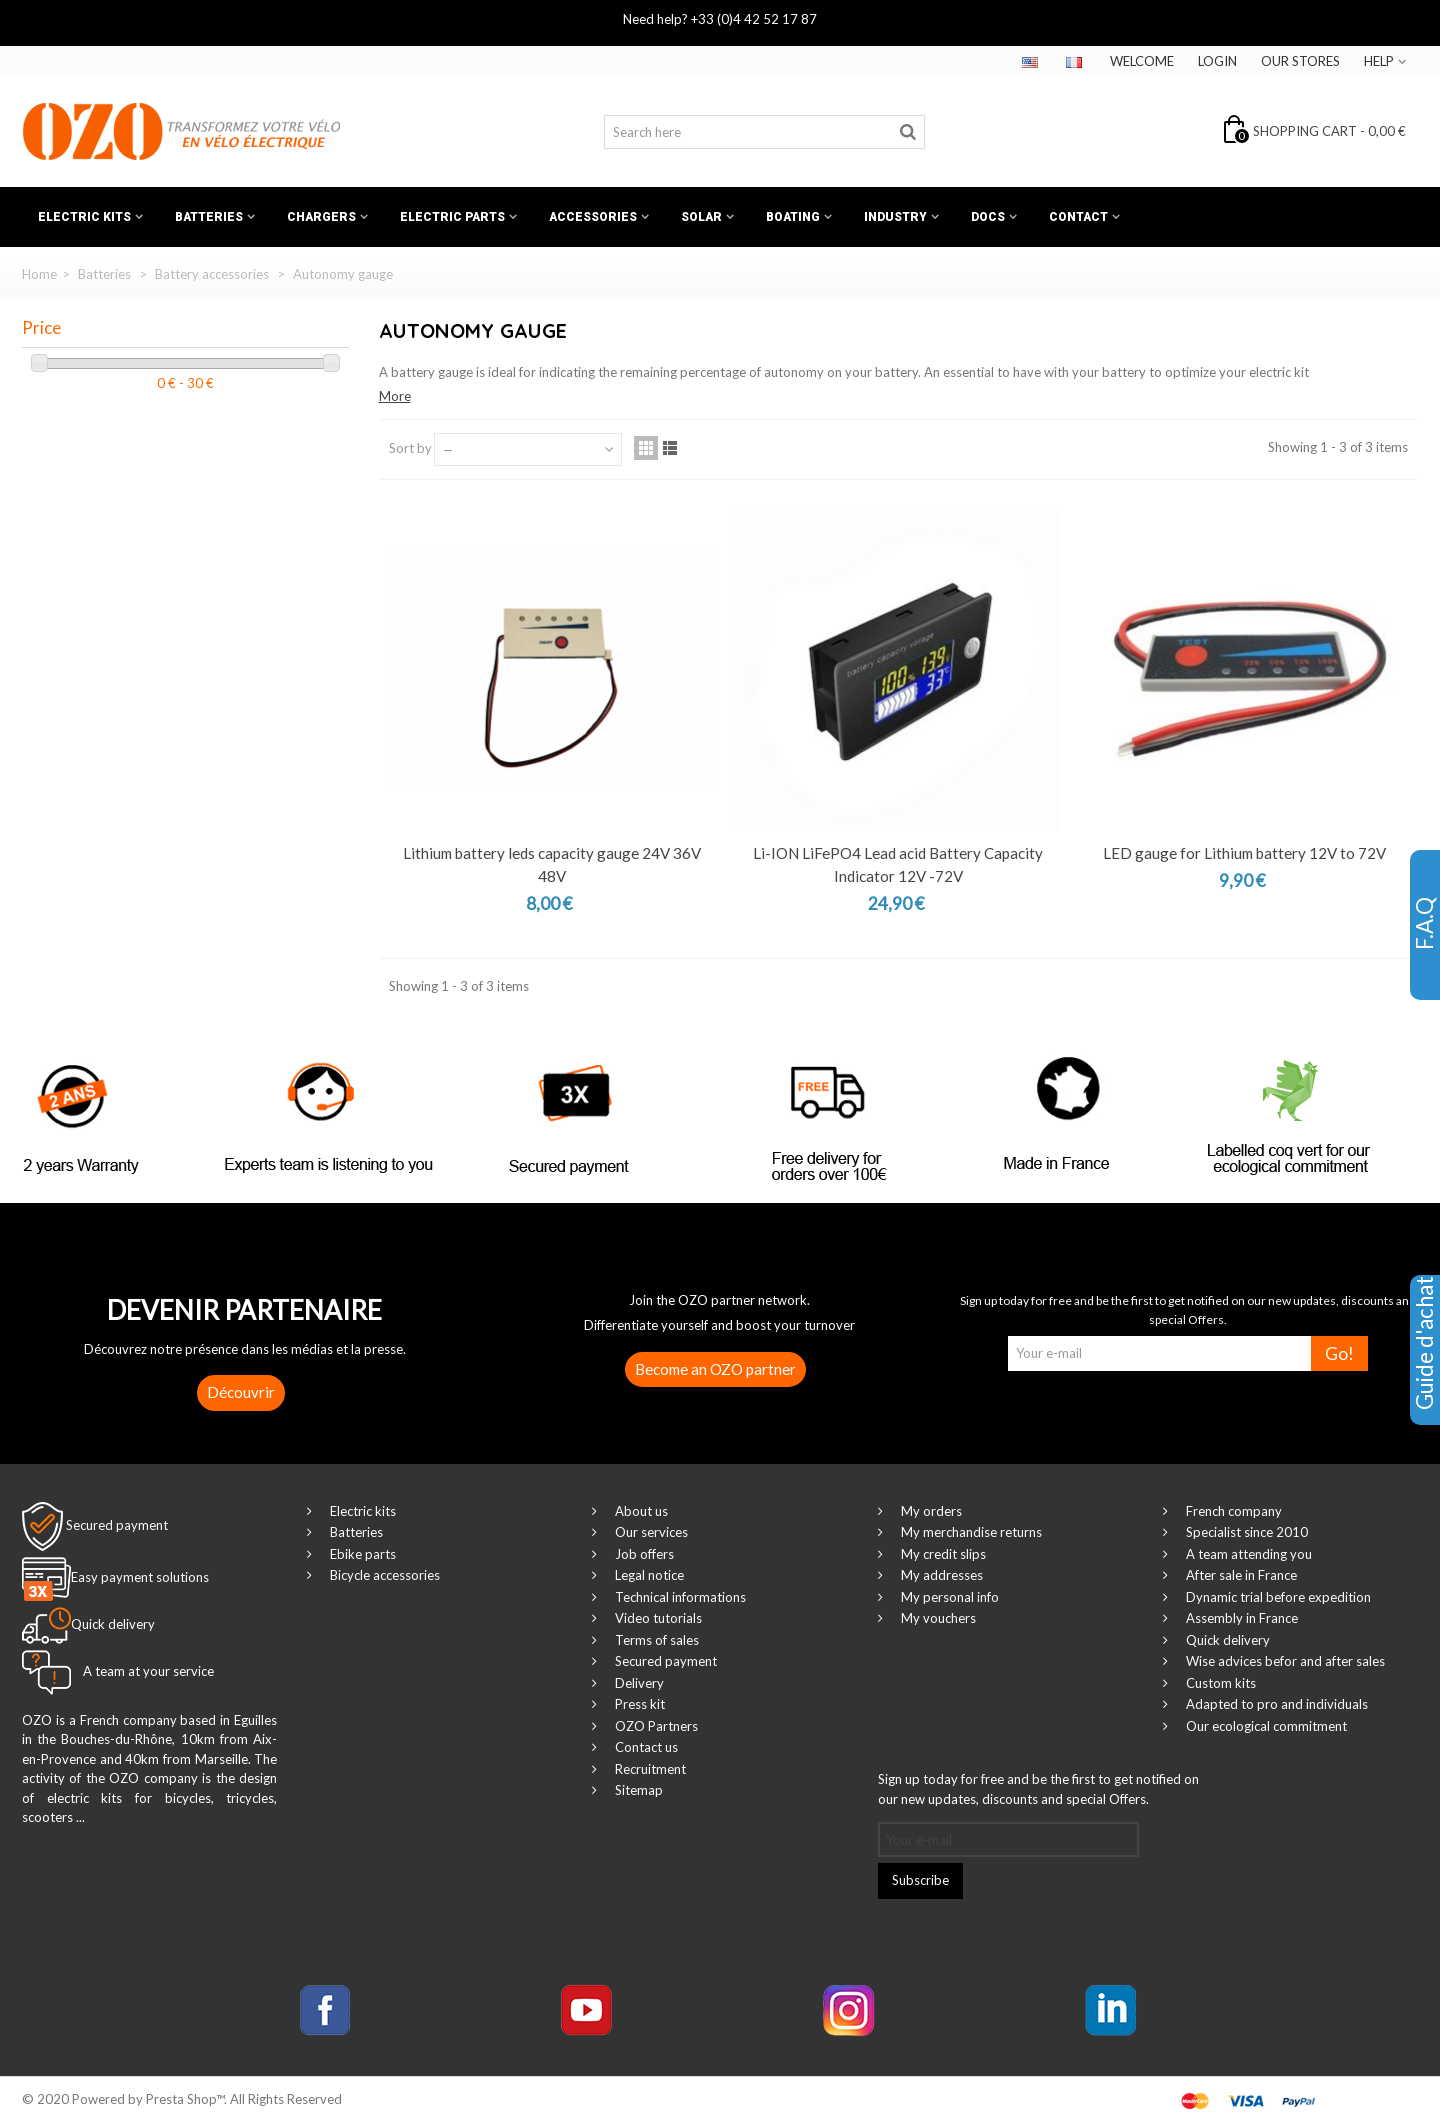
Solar (701, 217)
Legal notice (648, 1575)
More (395, 396)
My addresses (940, 1575)
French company (1232, 1511)
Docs (988, 217)
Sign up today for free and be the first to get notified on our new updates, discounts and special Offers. (1038, 1789)
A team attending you (1247, 1554)
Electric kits (84, 217)
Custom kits (1219, 1683)
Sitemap (637, 1790)
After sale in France (1240, 1575)
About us (640, 1511)
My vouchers (937, 1618)
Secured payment (117, 1525)
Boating (793, 217)
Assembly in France (1240, 1618)
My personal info (948, 1597)
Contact (1078, 217)
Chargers (321, 217)
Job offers (643, 1554)
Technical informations (679, 1597)
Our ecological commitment (1265, 1726)
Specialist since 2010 (1245, 1532)
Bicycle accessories (383, 1575)
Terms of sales (655, 1640)
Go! (1339, 1353)
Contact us (645, 1747)
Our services (650, 1532)
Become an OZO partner (715, 1369)
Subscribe (920, 1880)
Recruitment (649, 1769)
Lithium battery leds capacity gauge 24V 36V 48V (552, 864)
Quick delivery (1226, 1640)
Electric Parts (452, 217)
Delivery (638, 1683)
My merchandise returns (970, 1532)
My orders (930, 1511)
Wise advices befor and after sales (1284, 1661)
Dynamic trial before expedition (1277, 1597)
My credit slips (942, 1554)
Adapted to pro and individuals (1275, 1704)
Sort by (410, 448)
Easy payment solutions (140, 1577)
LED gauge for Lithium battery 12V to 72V (1244, 853)
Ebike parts (361, 1554)
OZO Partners (655, 1726)
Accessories (593, 217)
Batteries (209, 217)
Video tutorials (657, 1618)
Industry (895, 217)
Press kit (638, 1704)
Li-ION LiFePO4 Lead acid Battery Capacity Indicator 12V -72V (898, 864)
